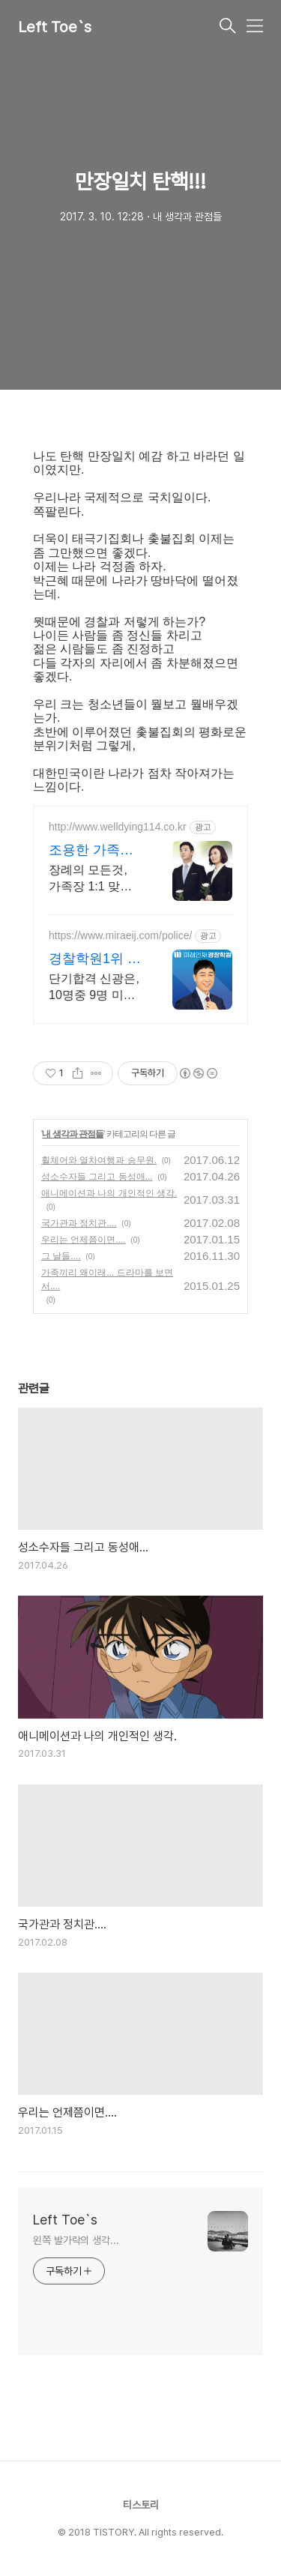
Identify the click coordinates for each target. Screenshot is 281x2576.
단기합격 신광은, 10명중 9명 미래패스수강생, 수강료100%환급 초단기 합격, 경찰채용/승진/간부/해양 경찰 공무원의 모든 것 (94, 988)
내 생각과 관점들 (72, 1134)
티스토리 (141, 2505)
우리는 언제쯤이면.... (83, 1239)
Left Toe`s (54, 27)
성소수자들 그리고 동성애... (97, 1176)
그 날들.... (61, 1256)
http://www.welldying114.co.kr (118, 827)
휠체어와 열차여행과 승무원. (99, 1160)
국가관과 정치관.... (79, 1223)
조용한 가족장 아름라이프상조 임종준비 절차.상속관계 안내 (93, 850)
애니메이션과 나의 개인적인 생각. (109, 1193)
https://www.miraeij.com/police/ (120, 935)
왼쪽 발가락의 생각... (76, 2240)
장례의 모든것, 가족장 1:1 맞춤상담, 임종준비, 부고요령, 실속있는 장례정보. (94, 879)
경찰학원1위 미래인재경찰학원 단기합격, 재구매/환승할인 (95, 959)
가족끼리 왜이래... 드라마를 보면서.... (107, 1279)
